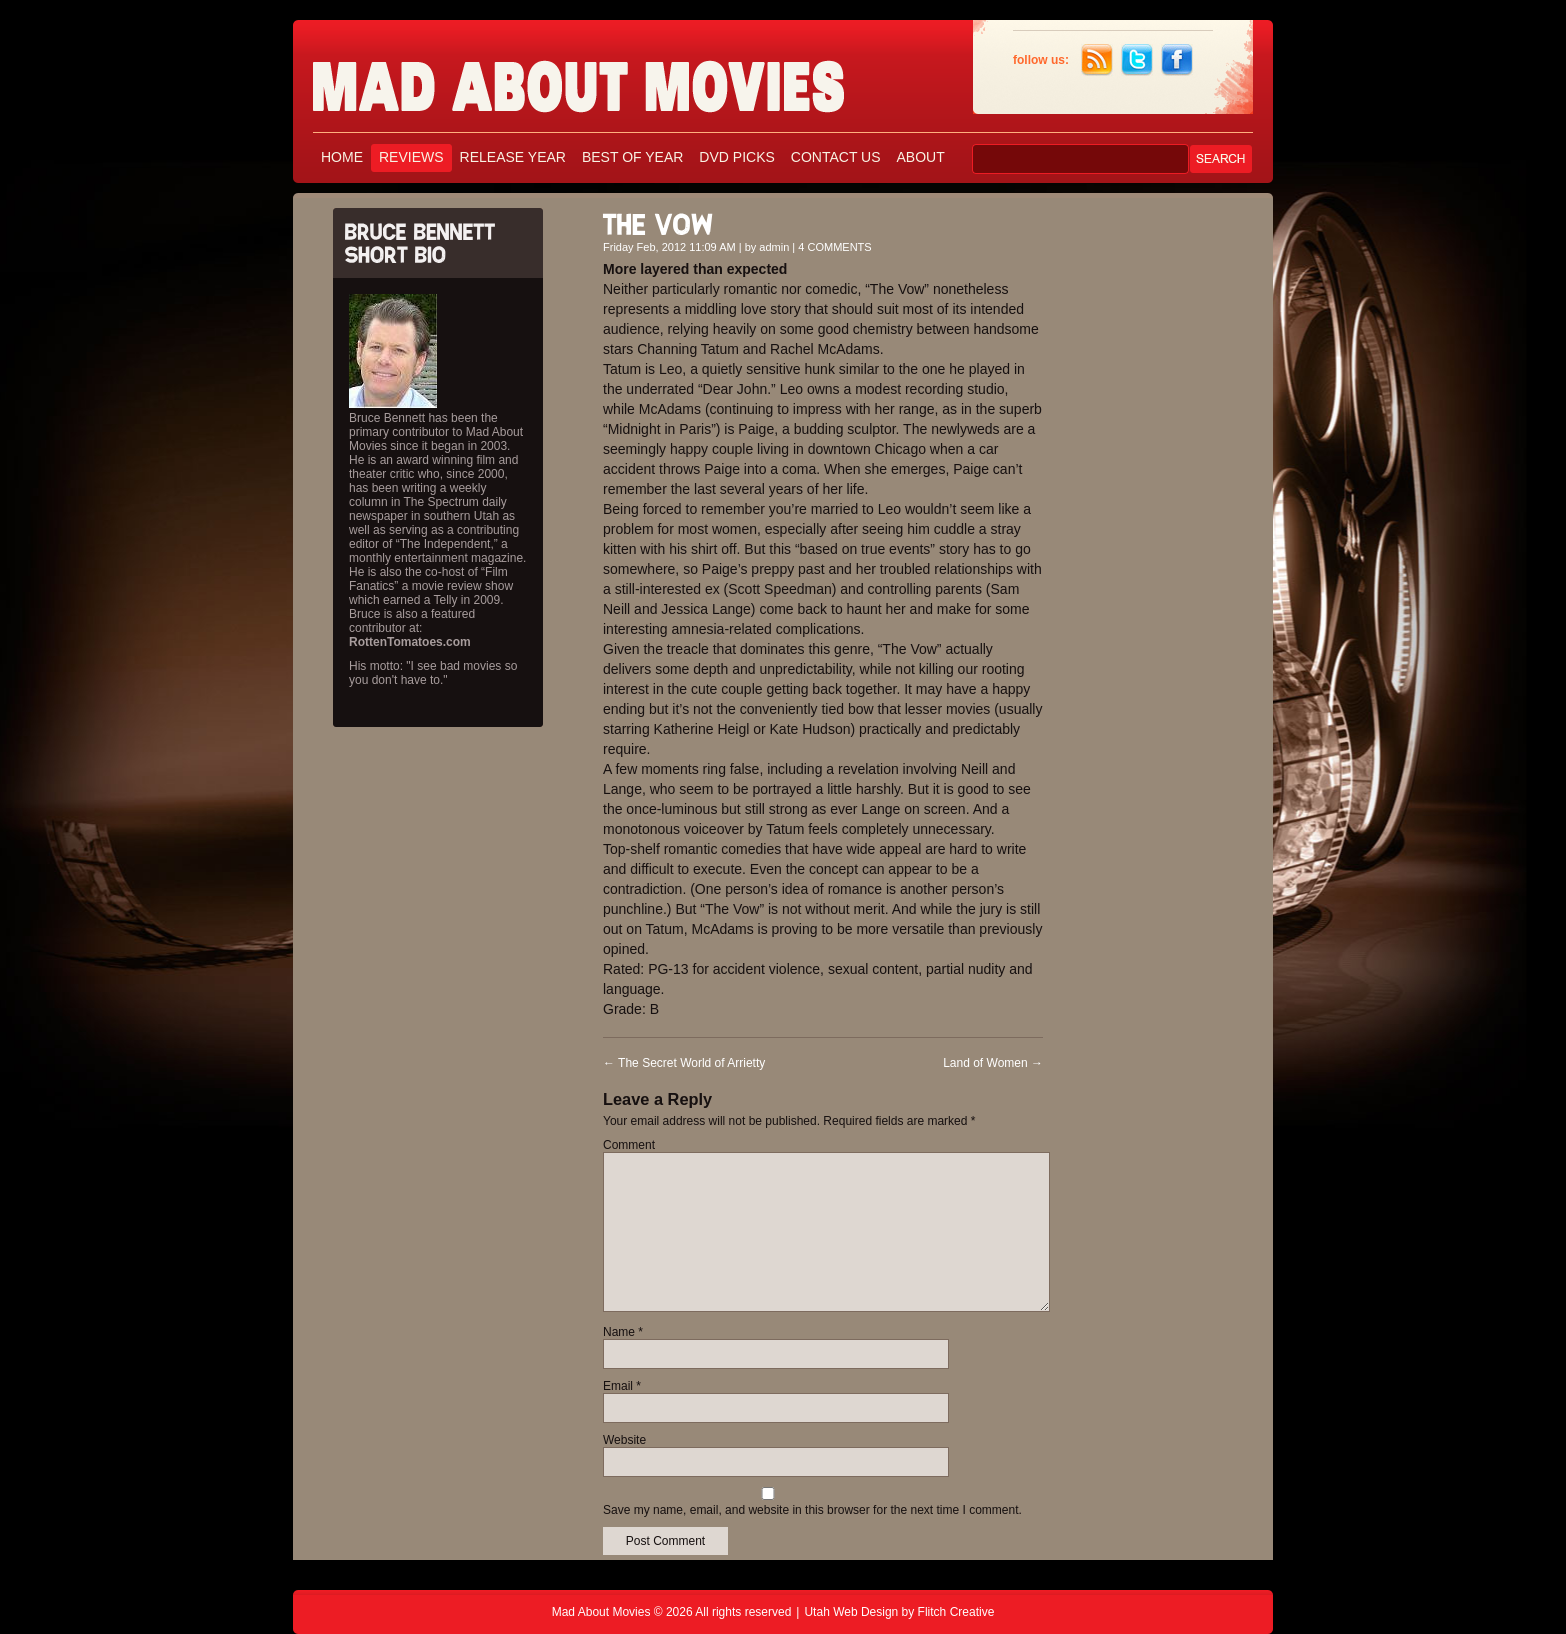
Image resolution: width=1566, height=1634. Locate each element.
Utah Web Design (851, 1612)
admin (774, 247)
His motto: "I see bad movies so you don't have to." (433, 673)
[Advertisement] (1163, 498)
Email (622, 1386)
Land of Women (993, 1063)
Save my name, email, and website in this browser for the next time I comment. (812, 1510)
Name (623, 1332)
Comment (629, 1145)
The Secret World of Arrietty (684, 1063)
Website (624, 1440)
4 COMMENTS (834, 247)
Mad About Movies (618, 77)
